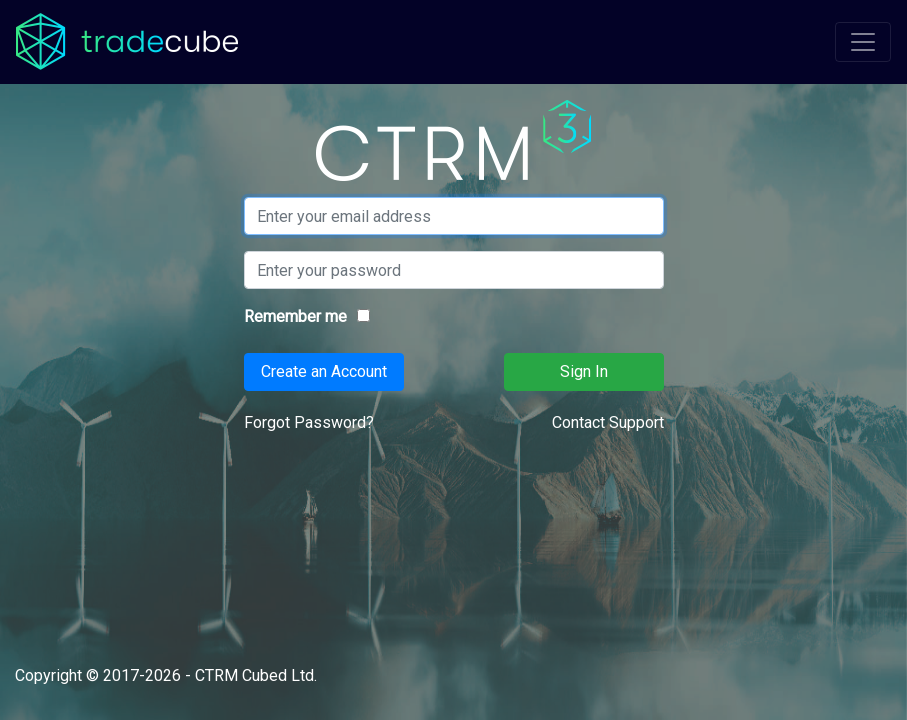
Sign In (584, 371)
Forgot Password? (309, 422)
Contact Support (608, 422)
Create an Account (324, 371)
